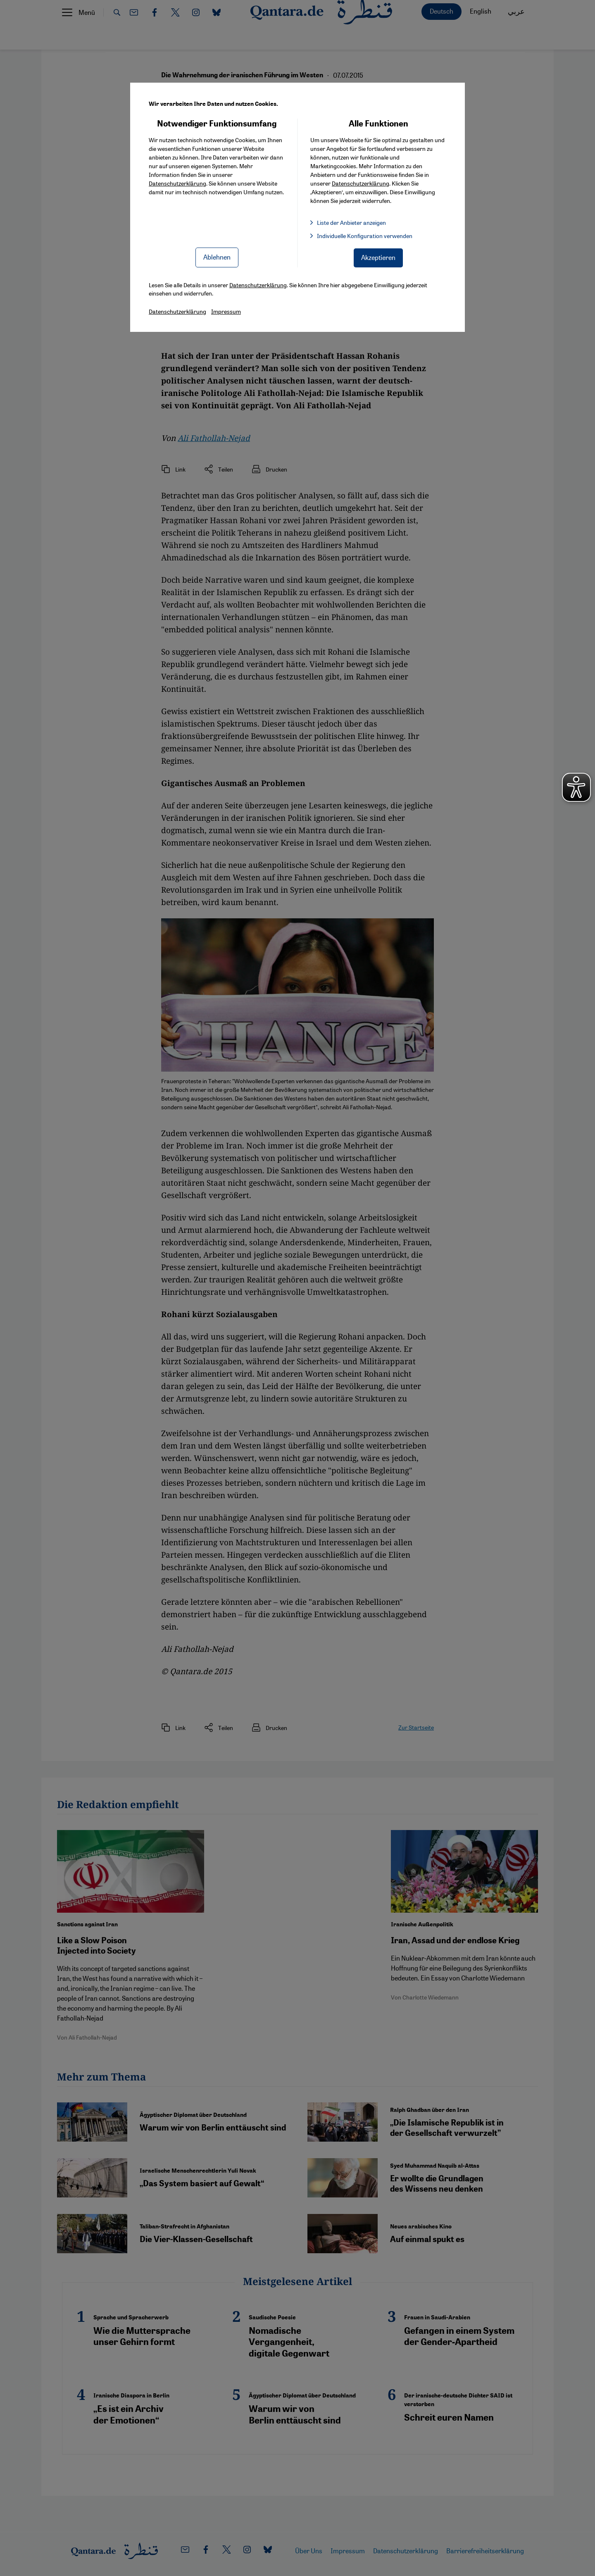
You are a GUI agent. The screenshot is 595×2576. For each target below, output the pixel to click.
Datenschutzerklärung (177, 183)
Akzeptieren (378, 257)
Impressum (226, 311)
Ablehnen (217, 257)
